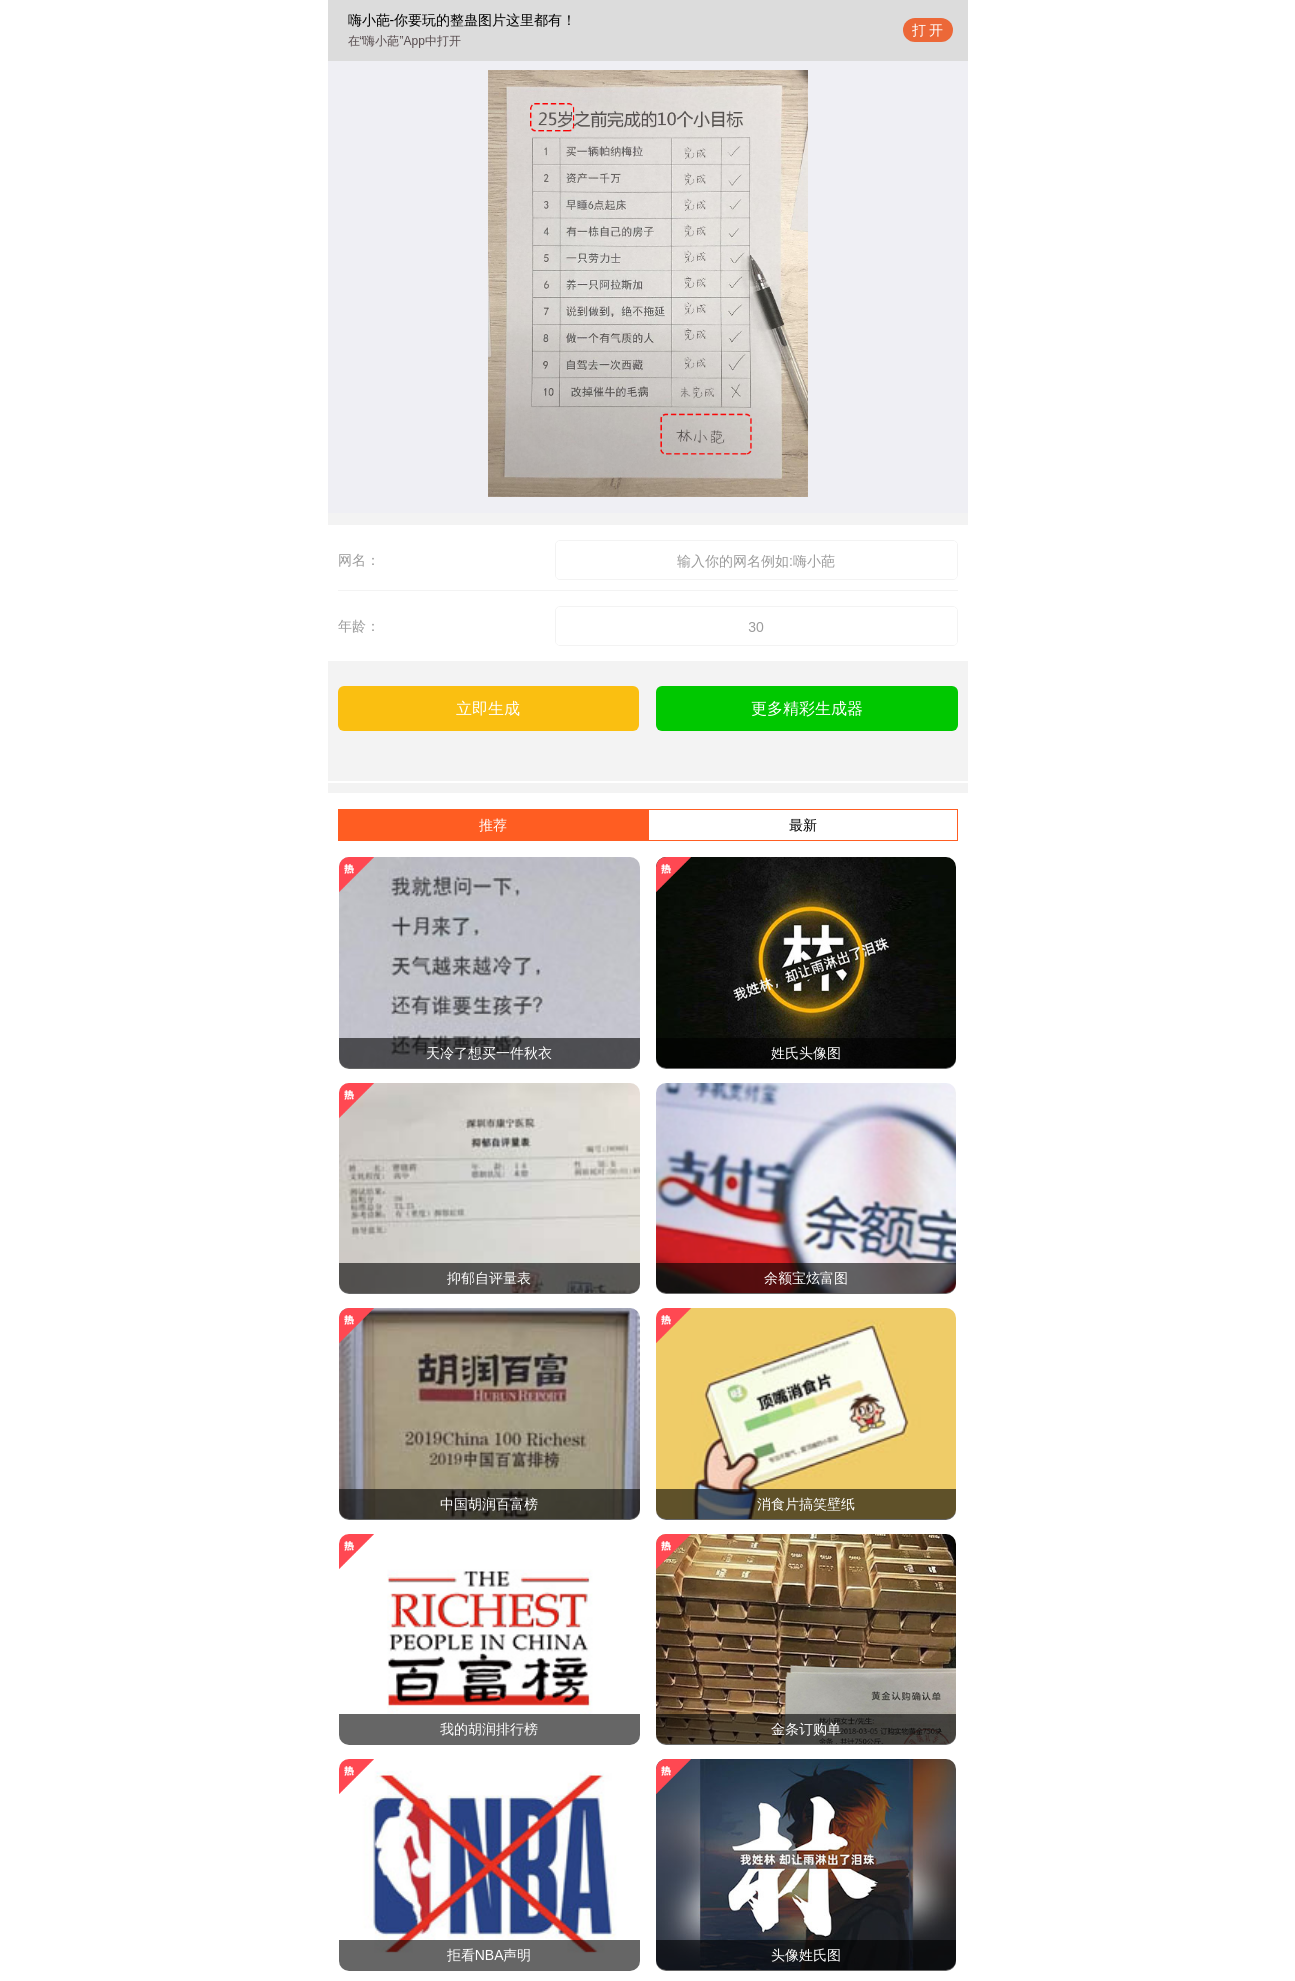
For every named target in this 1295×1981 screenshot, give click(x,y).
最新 (803, 825)
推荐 (493, 825)
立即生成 (488, 708)
